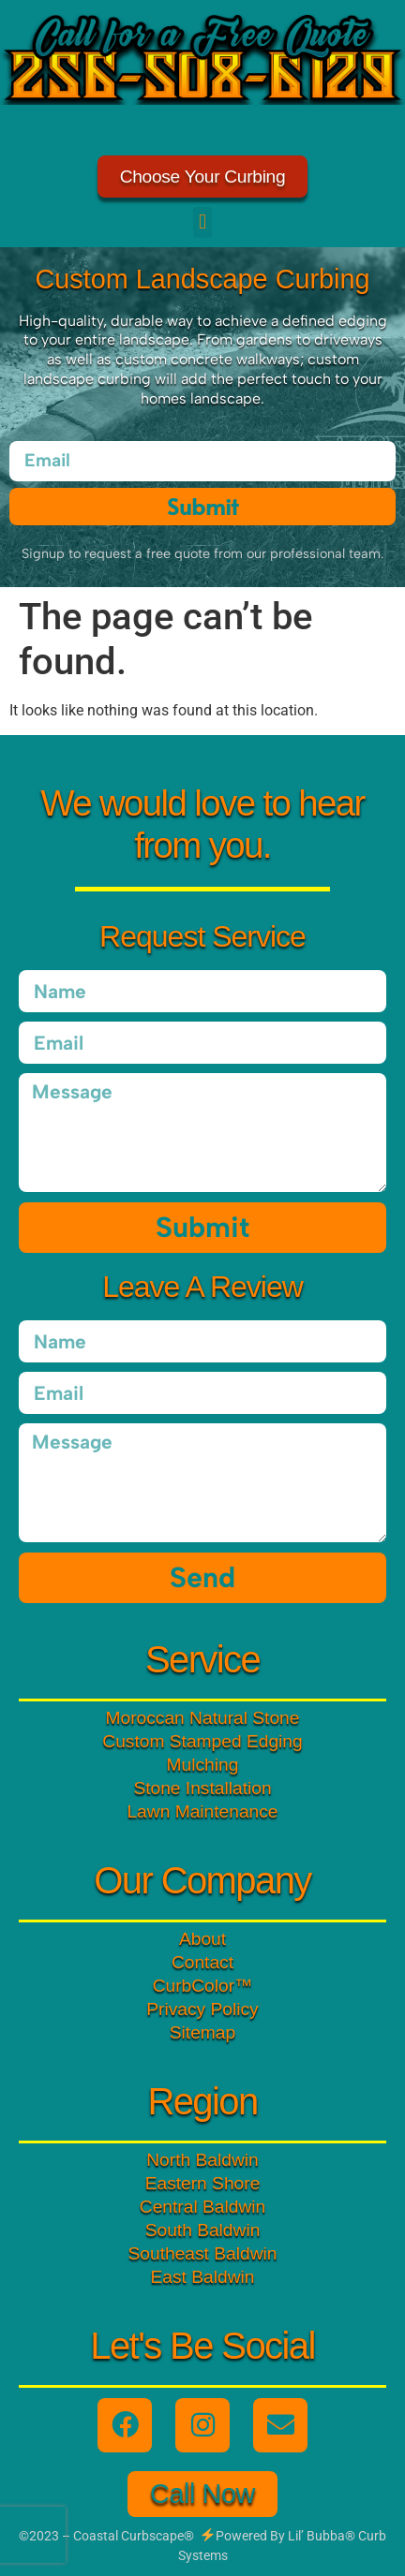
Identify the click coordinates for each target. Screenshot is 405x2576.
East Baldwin (203, 2277)
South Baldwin (203, 2230)
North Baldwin (202, 2160)
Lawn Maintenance (202, 1811)
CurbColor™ (203, 1985)
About (202, 1939)
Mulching (203, 1764)
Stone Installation (202, 1788)
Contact (202, 1962)
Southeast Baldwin (203, 2253)
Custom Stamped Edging (202, 1741)
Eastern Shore (203, 2183)
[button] (202, 222)
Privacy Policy (202, 2009)
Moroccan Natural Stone (203, 1718)
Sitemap (202, 2032)
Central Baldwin (202, 2206)
